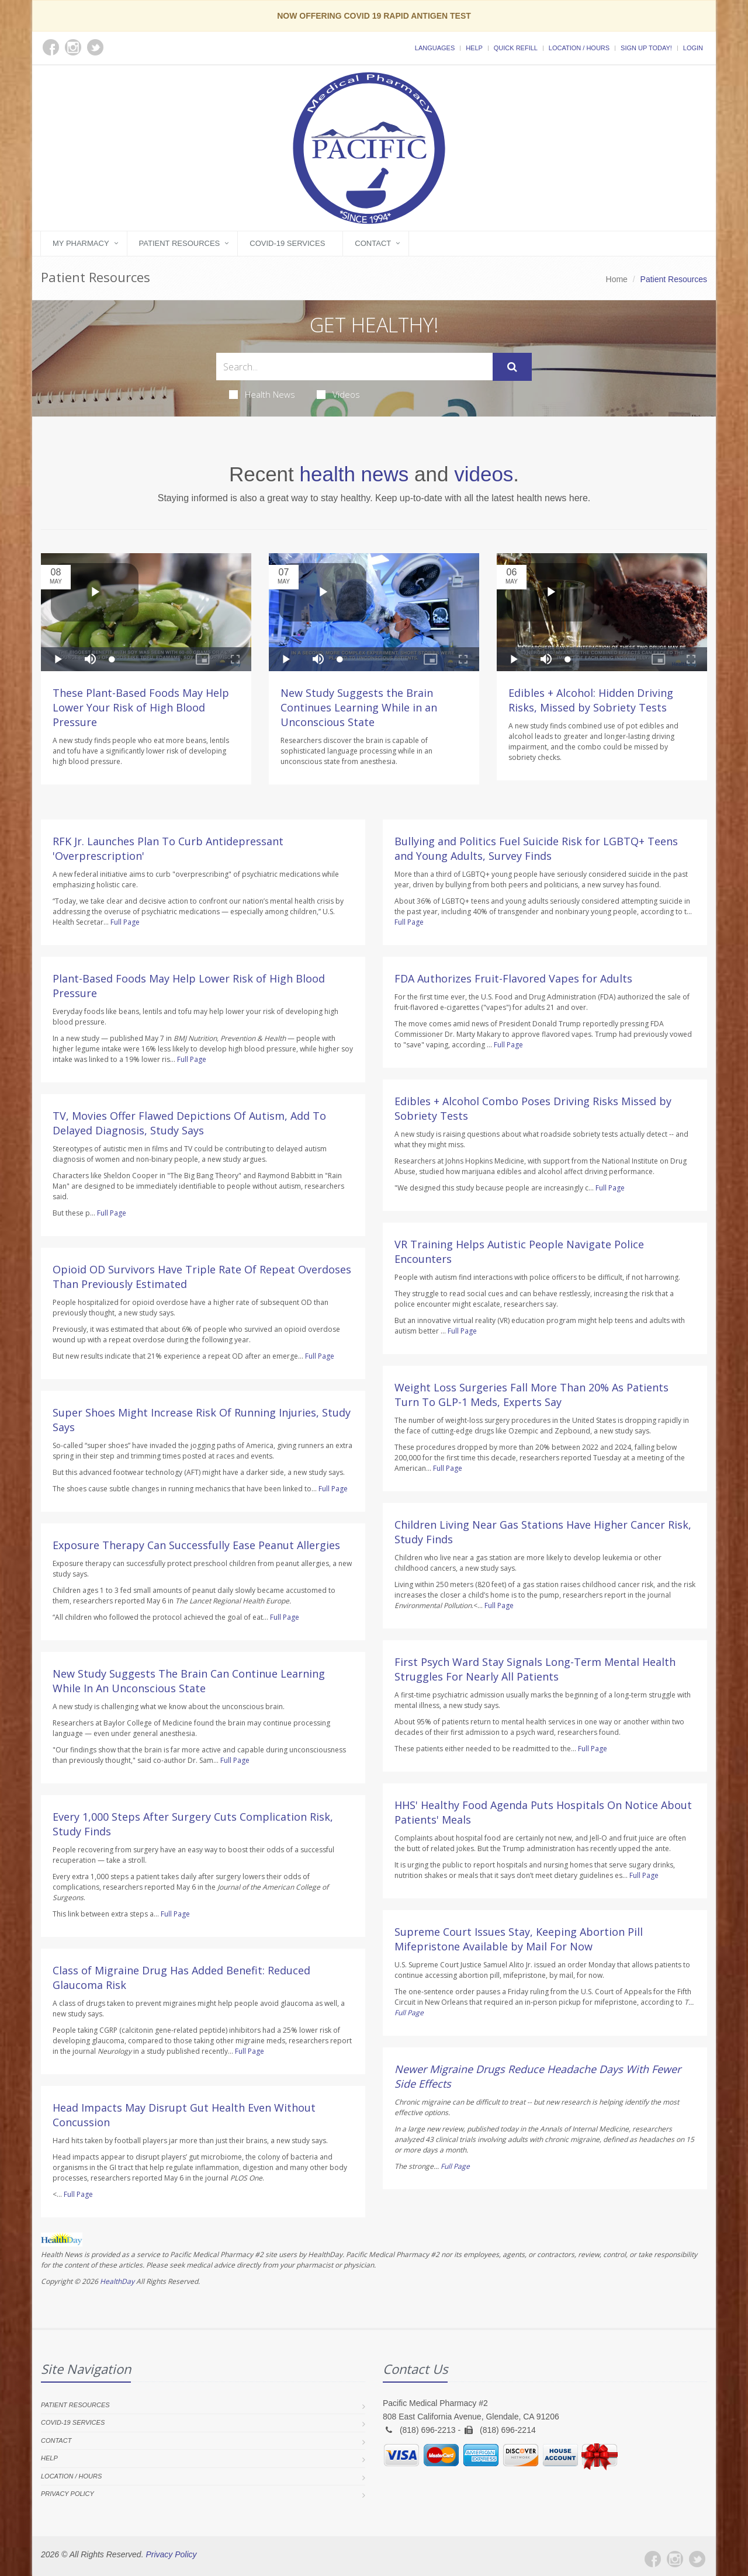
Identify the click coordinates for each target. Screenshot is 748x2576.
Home (617, 279)
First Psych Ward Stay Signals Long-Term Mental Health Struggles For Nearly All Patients (535, 1669)
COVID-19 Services (287, 243)
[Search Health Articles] (354, 366)
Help (474, 47)
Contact (373, 243)
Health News (262, 394)
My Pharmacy (81, 243)
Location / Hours (579, 47)
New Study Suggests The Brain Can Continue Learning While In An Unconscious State (189, 1681)
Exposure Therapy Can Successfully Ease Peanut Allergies (196, 1545)
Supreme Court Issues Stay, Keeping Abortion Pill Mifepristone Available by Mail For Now (518, 1939)
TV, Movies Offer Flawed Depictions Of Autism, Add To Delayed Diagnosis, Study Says (189, 1123)
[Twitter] (697, 2559)
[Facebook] (653, 2559)
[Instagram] (675, 2559)
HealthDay (117, 2281)
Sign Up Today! (646, 47)
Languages (435, 47)
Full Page (125, 922)
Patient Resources (179, 243)
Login (693, 47)
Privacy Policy (67, 2493)
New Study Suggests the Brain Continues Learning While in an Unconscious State (358, 707)
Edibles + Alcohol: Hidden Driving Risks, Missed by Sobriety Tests (590, 700)
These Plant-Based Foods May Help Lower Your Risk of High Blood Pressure (141, 707)
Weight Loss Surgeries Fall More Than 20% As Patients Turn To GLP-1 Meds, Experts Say (531, 1394)
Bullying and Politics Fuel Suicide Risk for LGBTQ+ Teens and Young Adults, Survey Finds (536, 848)
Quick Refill (516, 47)
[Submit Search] (512, 367)
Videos (338, 394)
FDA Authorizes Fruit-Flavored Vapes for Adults (513, 978)
